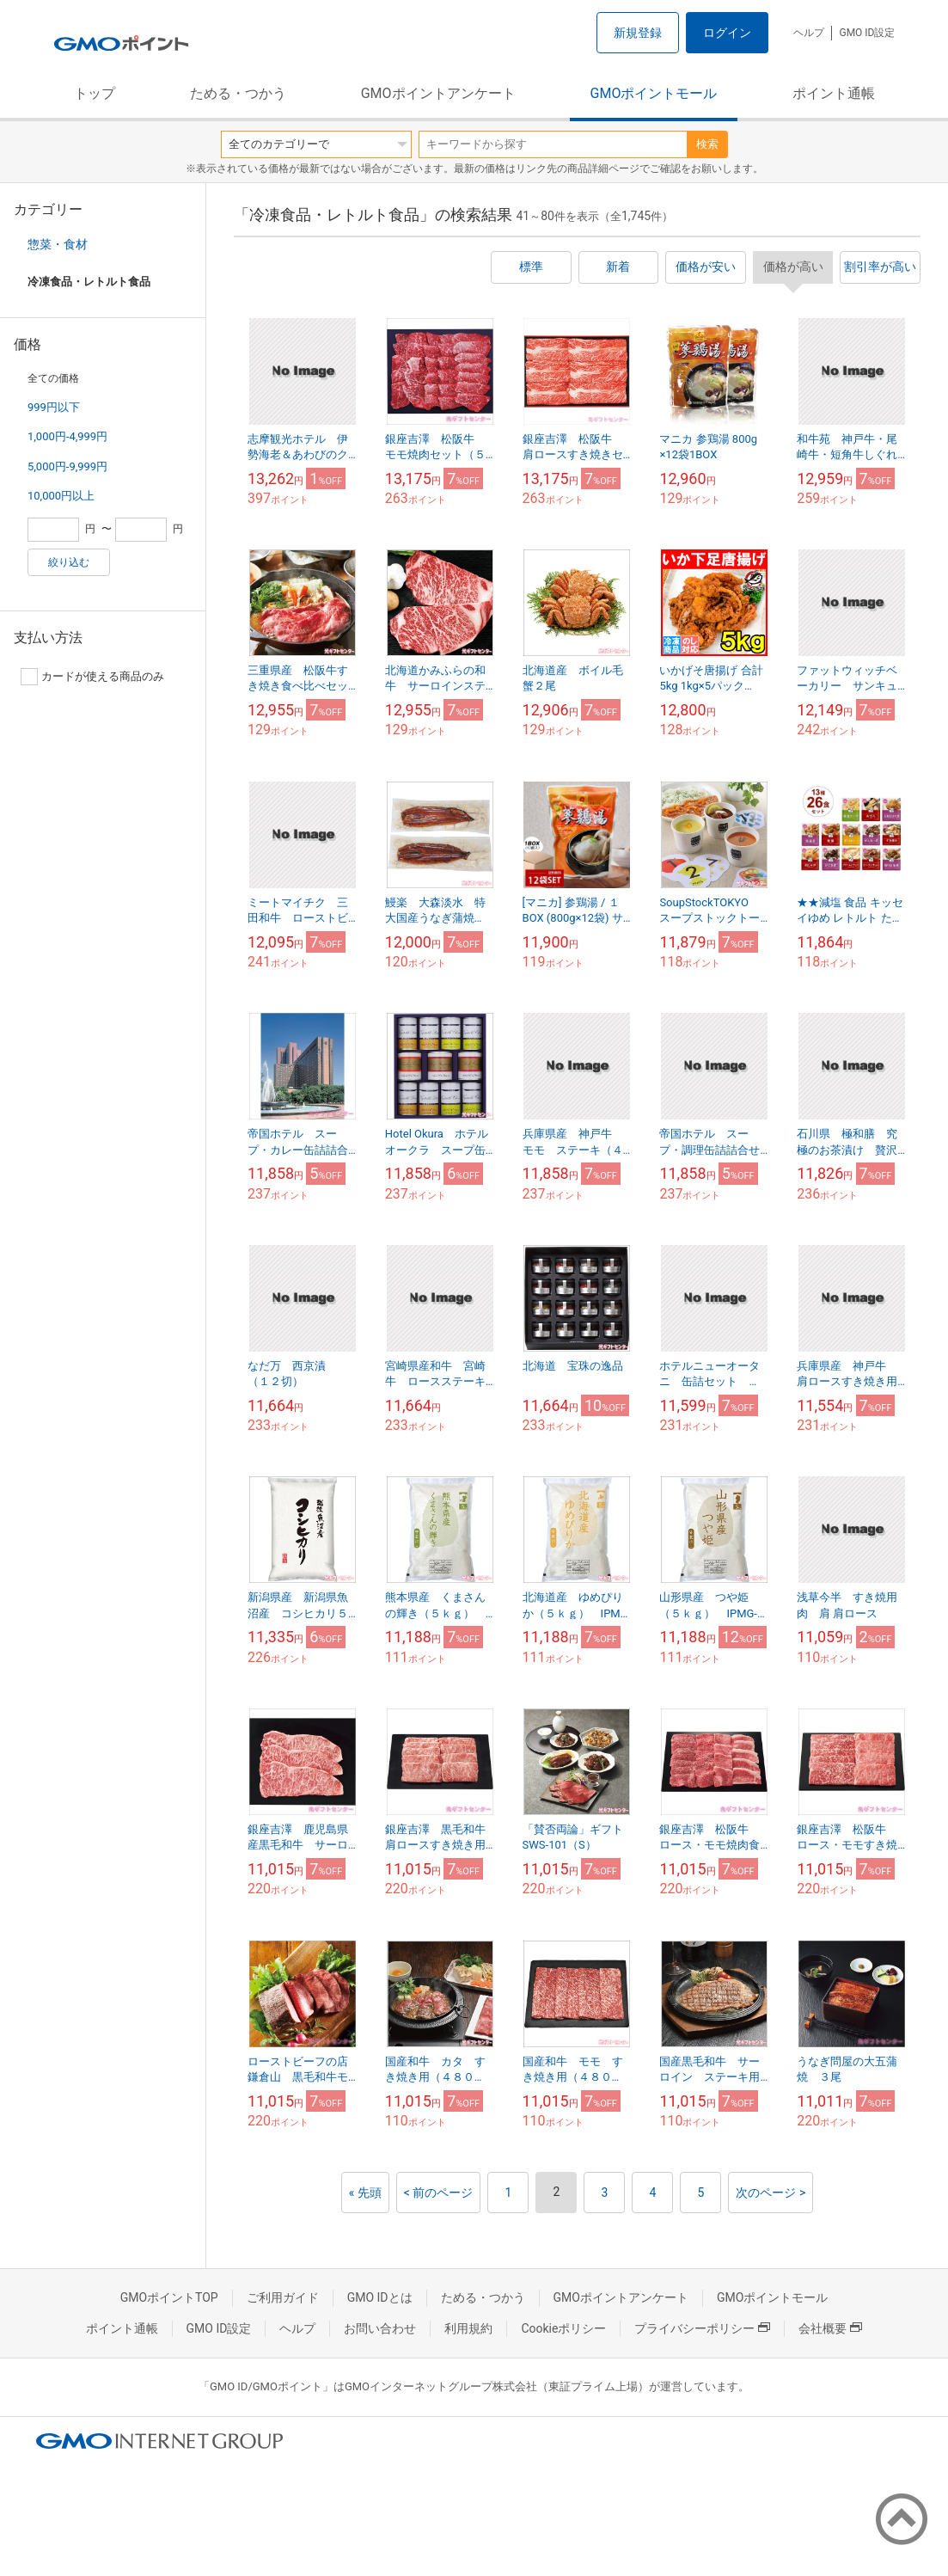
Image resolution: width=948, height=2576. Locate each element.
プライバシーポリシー (702, 2328)
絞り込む (68, 562)
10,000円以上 (61, 495)
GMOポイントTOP (169, 2297)
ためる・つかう (238, 93)
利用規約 (468, 2328)
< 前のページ (439, 2192)
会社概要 (830, 2328)
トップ (94, 93)
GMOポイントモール (654, 93)
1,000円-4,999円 (67, 436)
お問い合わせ (380, 2328)
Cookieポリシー (563, 2328)
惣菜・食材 (58, 244)
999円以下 (54, 407)
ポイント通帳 (833, 93)
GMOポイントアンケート (438, 93)
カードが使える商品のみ (92, 676)
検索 (707, 144)
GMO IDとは (380, 2297)
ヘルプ (808, 33)
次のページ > (770, 2192)
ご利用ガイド (283, 2297)
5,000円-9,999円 (67, 466)
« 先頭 (365, 2192)
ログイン (727, 33)
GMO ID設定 (867, 33)
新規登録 (638, 33)
